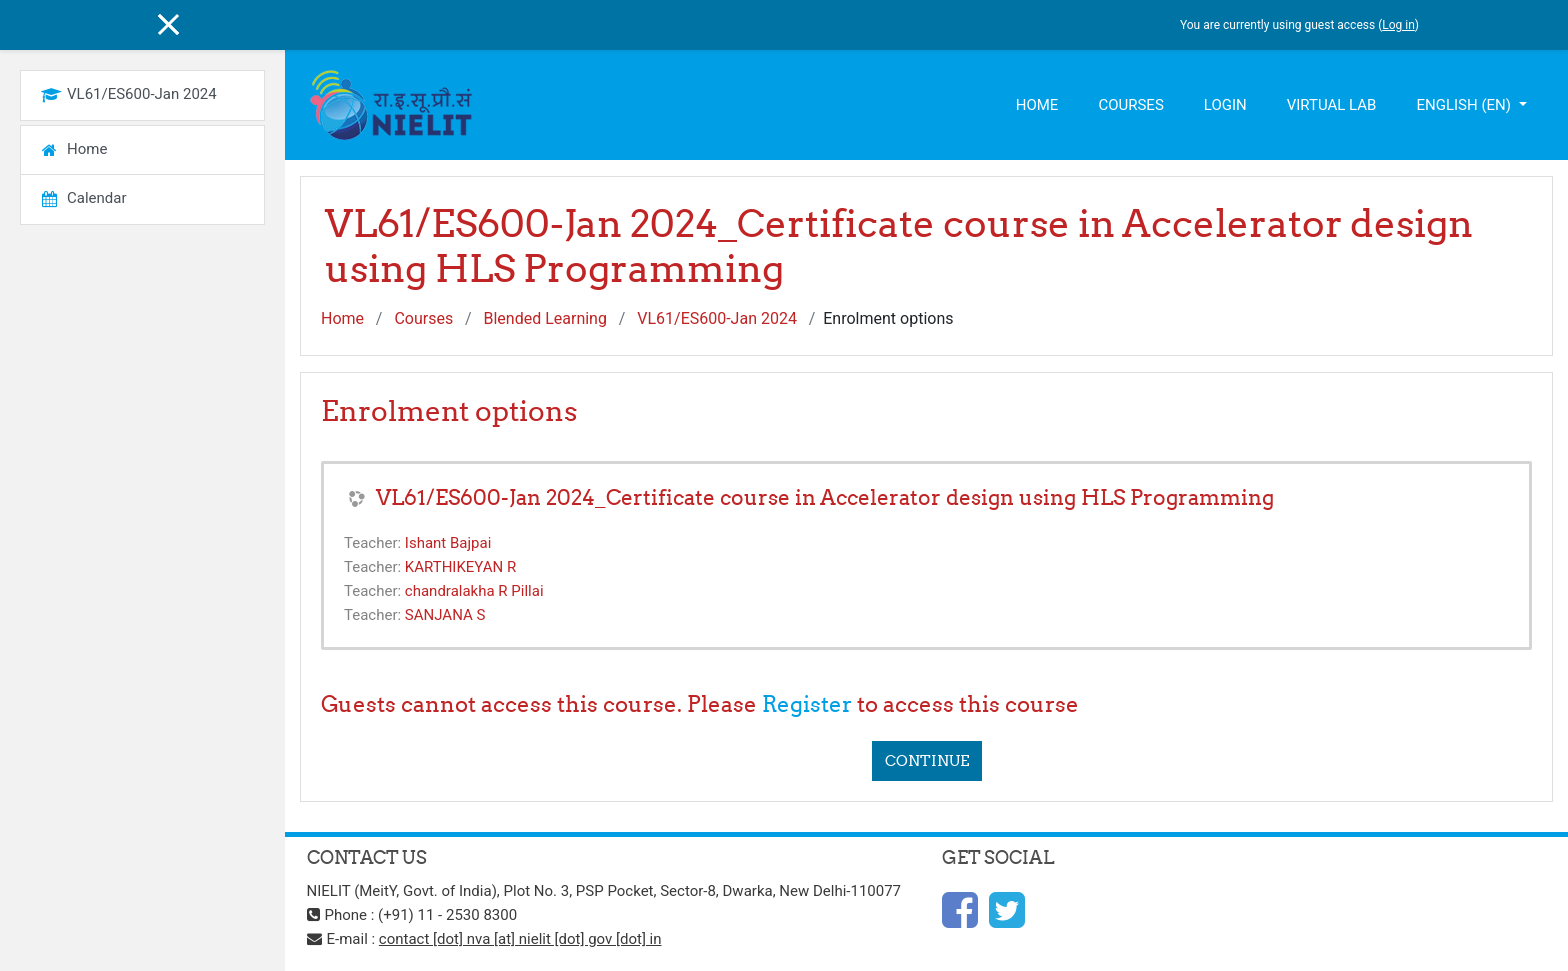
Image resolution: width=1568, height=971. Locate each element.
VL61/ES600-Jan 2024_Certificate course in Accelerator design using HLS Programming (825, 497)
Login (1225, 105)
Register (807, 704)
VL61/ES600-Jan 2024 (717, 318)
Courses (1130, 105)
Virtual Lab (1332, 105)
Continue (927, 760)
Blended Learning (544, 318)
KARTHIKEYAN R (460, 567)
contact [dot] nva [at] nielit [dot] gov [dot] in (520, 939)
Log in (1398, 25)
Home (1037, 105)
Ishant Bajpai (448, 543)
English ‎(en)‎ (1465, 105)
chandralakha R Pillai (474, 591)
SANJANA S (445, 615)
